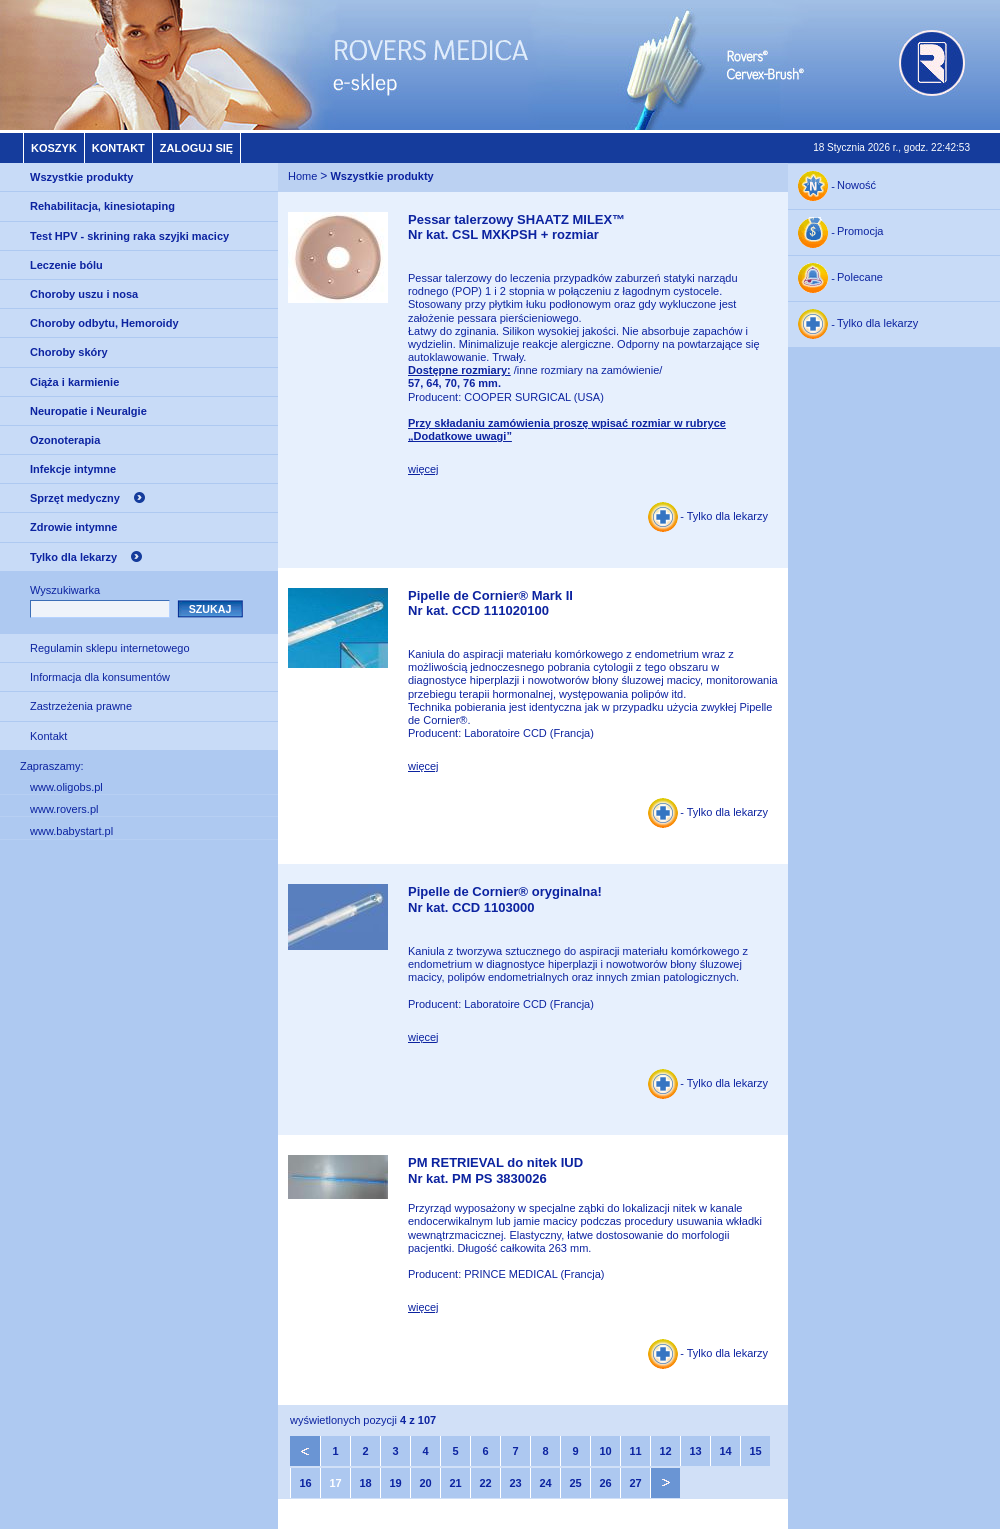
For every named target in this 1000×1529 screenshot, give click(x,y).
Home (302, 176)
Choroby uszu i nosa (84, 294)
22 (485, 1483)
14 (725, 1451)
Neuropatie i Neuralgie (88, 411)
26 (605, 1483)
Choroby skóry (69, 352)
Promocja (860, 232)
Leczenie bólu (66, 265)
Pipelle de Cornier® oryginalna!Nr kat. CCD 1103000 (505, 899)
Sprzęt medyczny (75, 498)
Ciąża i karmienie (74, 382)
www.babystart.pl (71, 831)
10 (605, 1451)
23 (515, 1483)
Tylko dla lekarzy (73, 557)
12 (665, 1451)
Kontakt (118, 148)
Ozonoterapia (65, 440)
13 (695, 1451)
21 (455, 1483)
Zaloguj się (196, 148)
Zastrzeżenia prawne (81, 706)
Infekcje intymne (73, 469)
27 (635, 1483)
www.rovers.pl (64, 809)
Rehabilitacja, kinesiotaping (102, 206)
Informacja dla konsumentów (100, 677)
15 (755, 1451)
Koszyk (54, 148)
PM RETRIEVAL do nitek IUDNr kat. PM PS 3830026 (495, 1170)
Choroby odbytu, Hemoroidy (104, 323)
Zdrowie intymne (73, 527)
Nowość (856, 186)
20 (425, 1483)
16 (305, 1483)
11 (635, 1451)
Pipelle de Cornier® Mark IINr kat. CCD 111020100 (490, 603)
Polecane (860, 278)
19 (395, 1483)
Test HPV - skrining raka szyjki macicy (129, 236)
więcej (423, 469)
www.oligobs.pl (66, 787)
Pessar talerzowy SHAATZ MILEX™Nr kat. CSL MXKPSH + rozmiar (516, 227)
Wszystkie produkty (81, 177)
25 (575, 1483)
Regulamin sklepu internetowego (110, 648)
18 (365, 1483)
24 (545, 1483)
